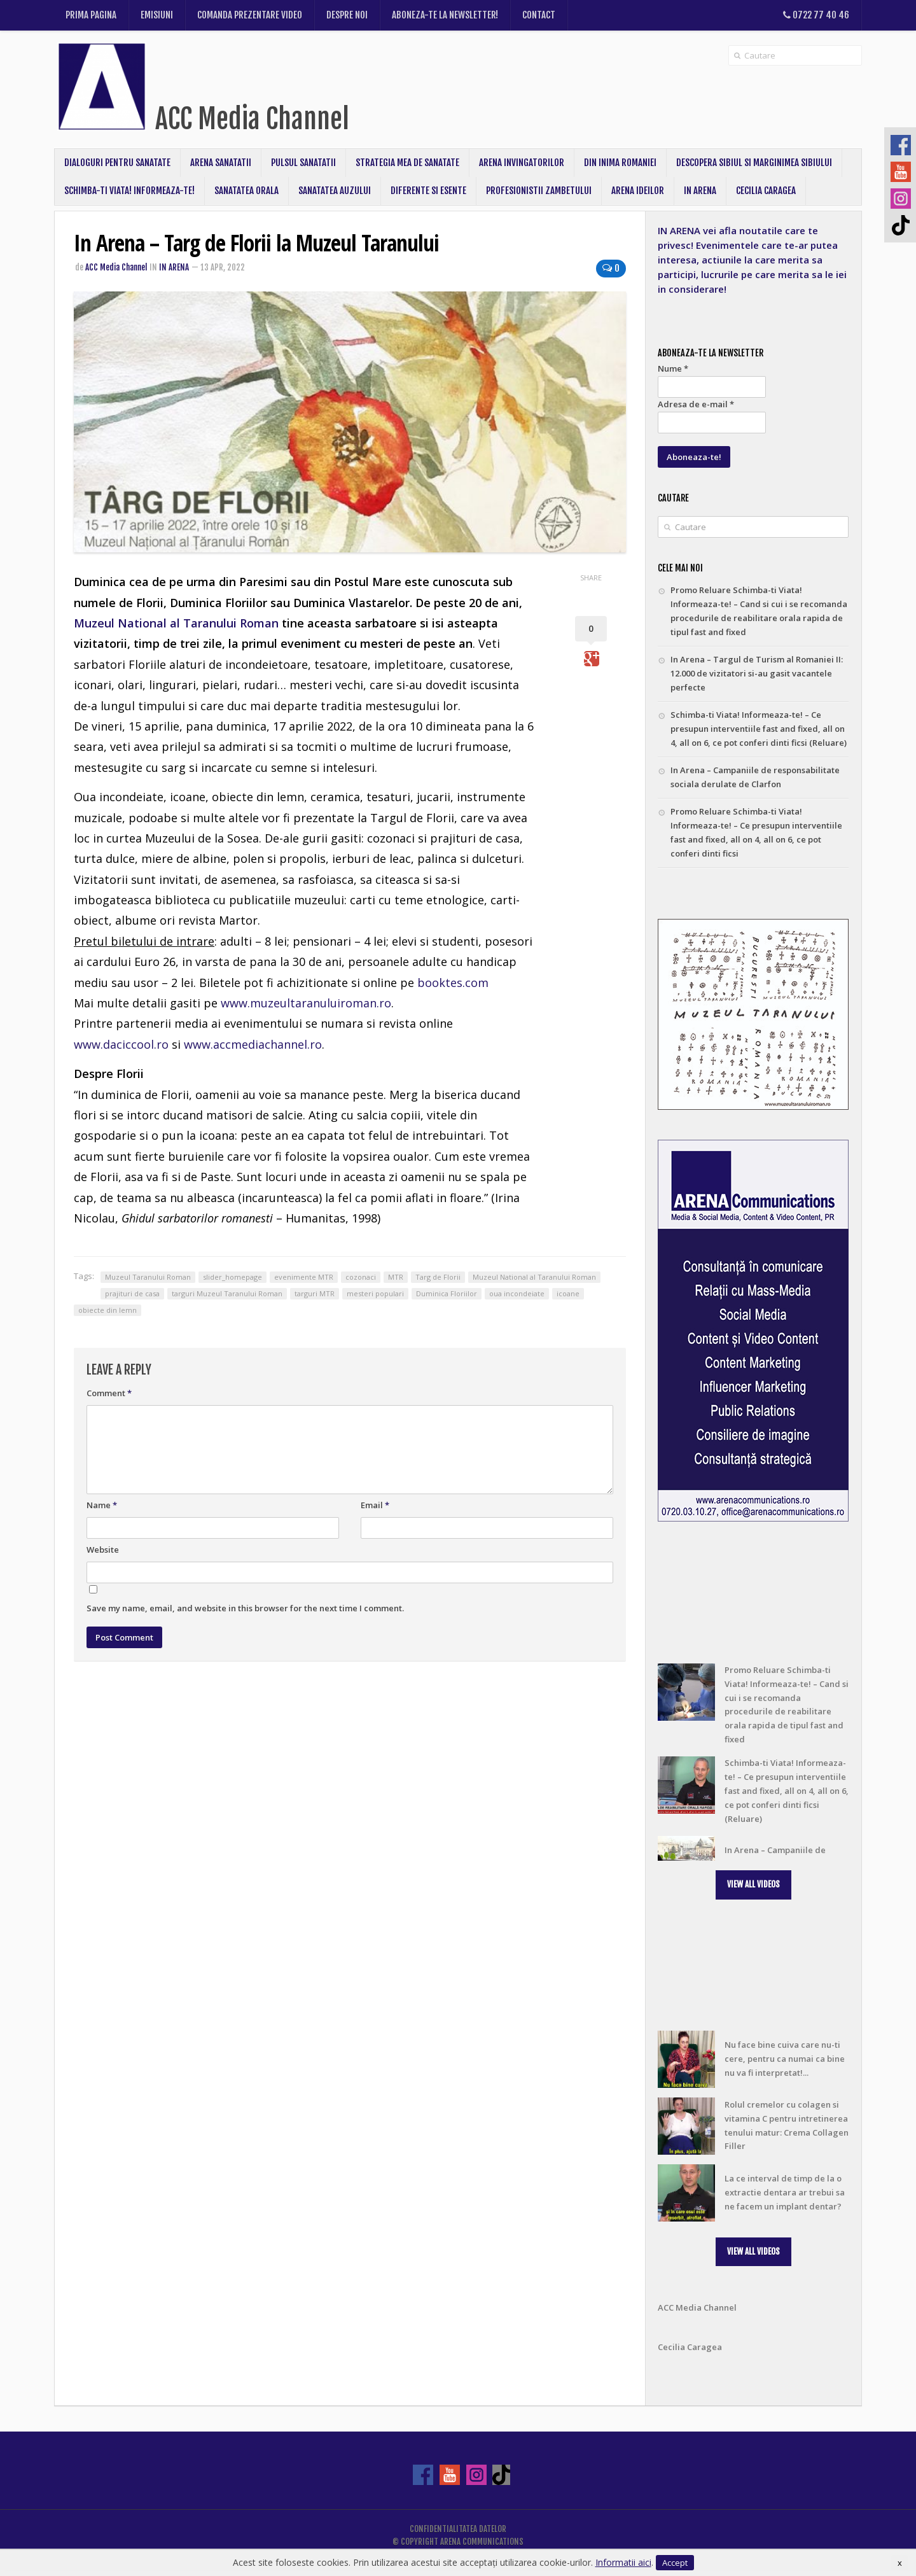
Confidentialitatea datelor (458, 2529)
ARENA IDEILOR (637, 191)
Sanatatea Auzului (334, 191)
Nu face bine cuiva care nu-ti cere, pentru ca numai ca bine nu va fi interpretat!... (785, 2058)
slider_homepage (232, 1277)
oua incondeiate (517, 1293)
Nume (673, 368)
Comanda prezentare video (249, 15)
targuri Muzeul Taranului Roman (227, 1293)
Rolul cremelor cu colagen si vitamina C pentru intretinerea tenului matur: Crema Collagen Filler (787, 2125)
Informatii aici (623, 2562)
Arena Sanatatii (220, 163)
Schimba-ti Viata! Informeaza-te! (129, 191)
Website (103, 1549)
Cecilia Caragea (690, 2347)
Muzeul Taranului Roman (148, 1277)
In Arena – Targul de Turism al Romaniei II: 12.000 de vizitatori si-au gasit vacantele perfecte (756, 673)
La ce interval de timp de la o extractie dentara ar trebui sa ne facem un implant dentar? (785, 2192)
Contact (538, 15)
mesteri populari (375, 1293)
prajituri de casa (132, 1293)
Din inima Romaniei (620, 163)
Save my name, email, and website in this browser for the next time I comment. (245, 1608)
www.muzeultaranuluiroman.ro (306, 1003)
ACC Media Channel (116, 267)
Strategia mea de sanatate (407, 163)
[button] (753, 1885)
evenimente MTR (303, 1277)
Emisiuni (157, 15)
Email (375, 1505)
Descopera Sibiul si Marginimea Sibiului (754, 163)
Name (102, 1505)
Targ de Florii (438, 1277)
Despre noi (347, 15)
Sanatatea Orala (246, 191)
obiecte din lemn (107, 1310)
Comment (109, 1393)
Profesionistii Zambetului (539, 191)
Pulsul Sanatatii (303, 163)
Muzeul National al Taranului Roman (176, 623)
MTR (395, 1277)
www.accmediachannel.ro (253, 1044)
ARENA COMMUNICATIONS (482, 2542)
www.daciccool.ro (121, 1044)
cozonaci (360, 1277)
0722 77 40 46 (816, 15)
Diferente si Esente (428, 191)
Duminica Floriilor (446, 1293)
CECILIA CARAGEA (766, 191)
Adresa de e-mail (696, 404)
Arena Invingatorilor (521, 163)
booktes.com (453, 982)
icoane (568, 1293)
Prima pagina (91, 15)
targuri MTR (315, 1293)
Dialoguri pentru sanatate (117, 163)
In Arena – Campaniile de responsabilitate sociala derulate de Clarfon (755, 777)
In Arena (700, 191)
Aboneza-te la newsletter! (445, 15)
